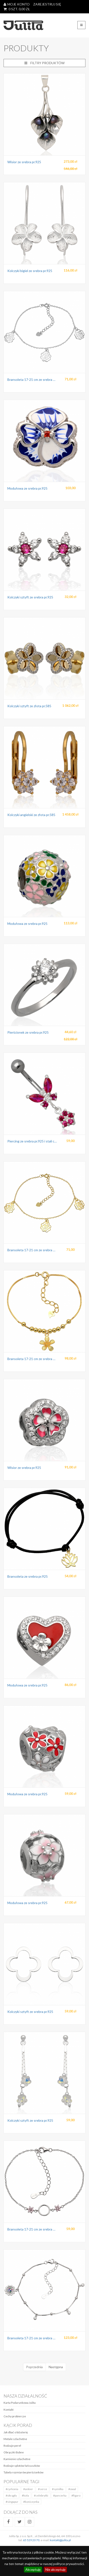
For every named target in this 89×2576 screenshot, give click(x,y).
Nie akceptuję (55, 2569)
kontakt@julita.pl (60, 2540)
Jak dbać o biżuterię (16, 2432)
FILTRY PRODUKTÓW (44, 63)
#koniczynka (31, 2501)
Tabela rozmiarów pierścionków (23, 2472)
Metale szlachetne (15, 2439)
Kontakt (9, 2409)
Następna (56, 2367)
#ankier (28, 2489)
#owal (72, 2489)
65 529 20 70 (31, 2540)
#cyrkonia (12, 2489)
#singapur (12, 2501)
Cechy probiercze (15, 2416)
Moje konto (17, 4)
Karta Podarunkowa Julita (20, 2402)
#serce (42, 2489)
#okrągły (11, 2495)
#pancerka (59, 2495)
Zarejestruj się (47, 4)
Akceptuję (33, 2569)
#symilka (57, 2489)
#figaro (75, 2495)
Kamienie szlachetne (17, 2459)
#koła (25, 2495)
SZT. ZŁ (17, 9)
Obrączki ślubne (14, 2452)
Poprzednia (34, 2367)
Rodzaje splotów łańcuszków (22, 2465)
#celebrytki (41, 2495)
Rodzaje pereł (12, 2445)
